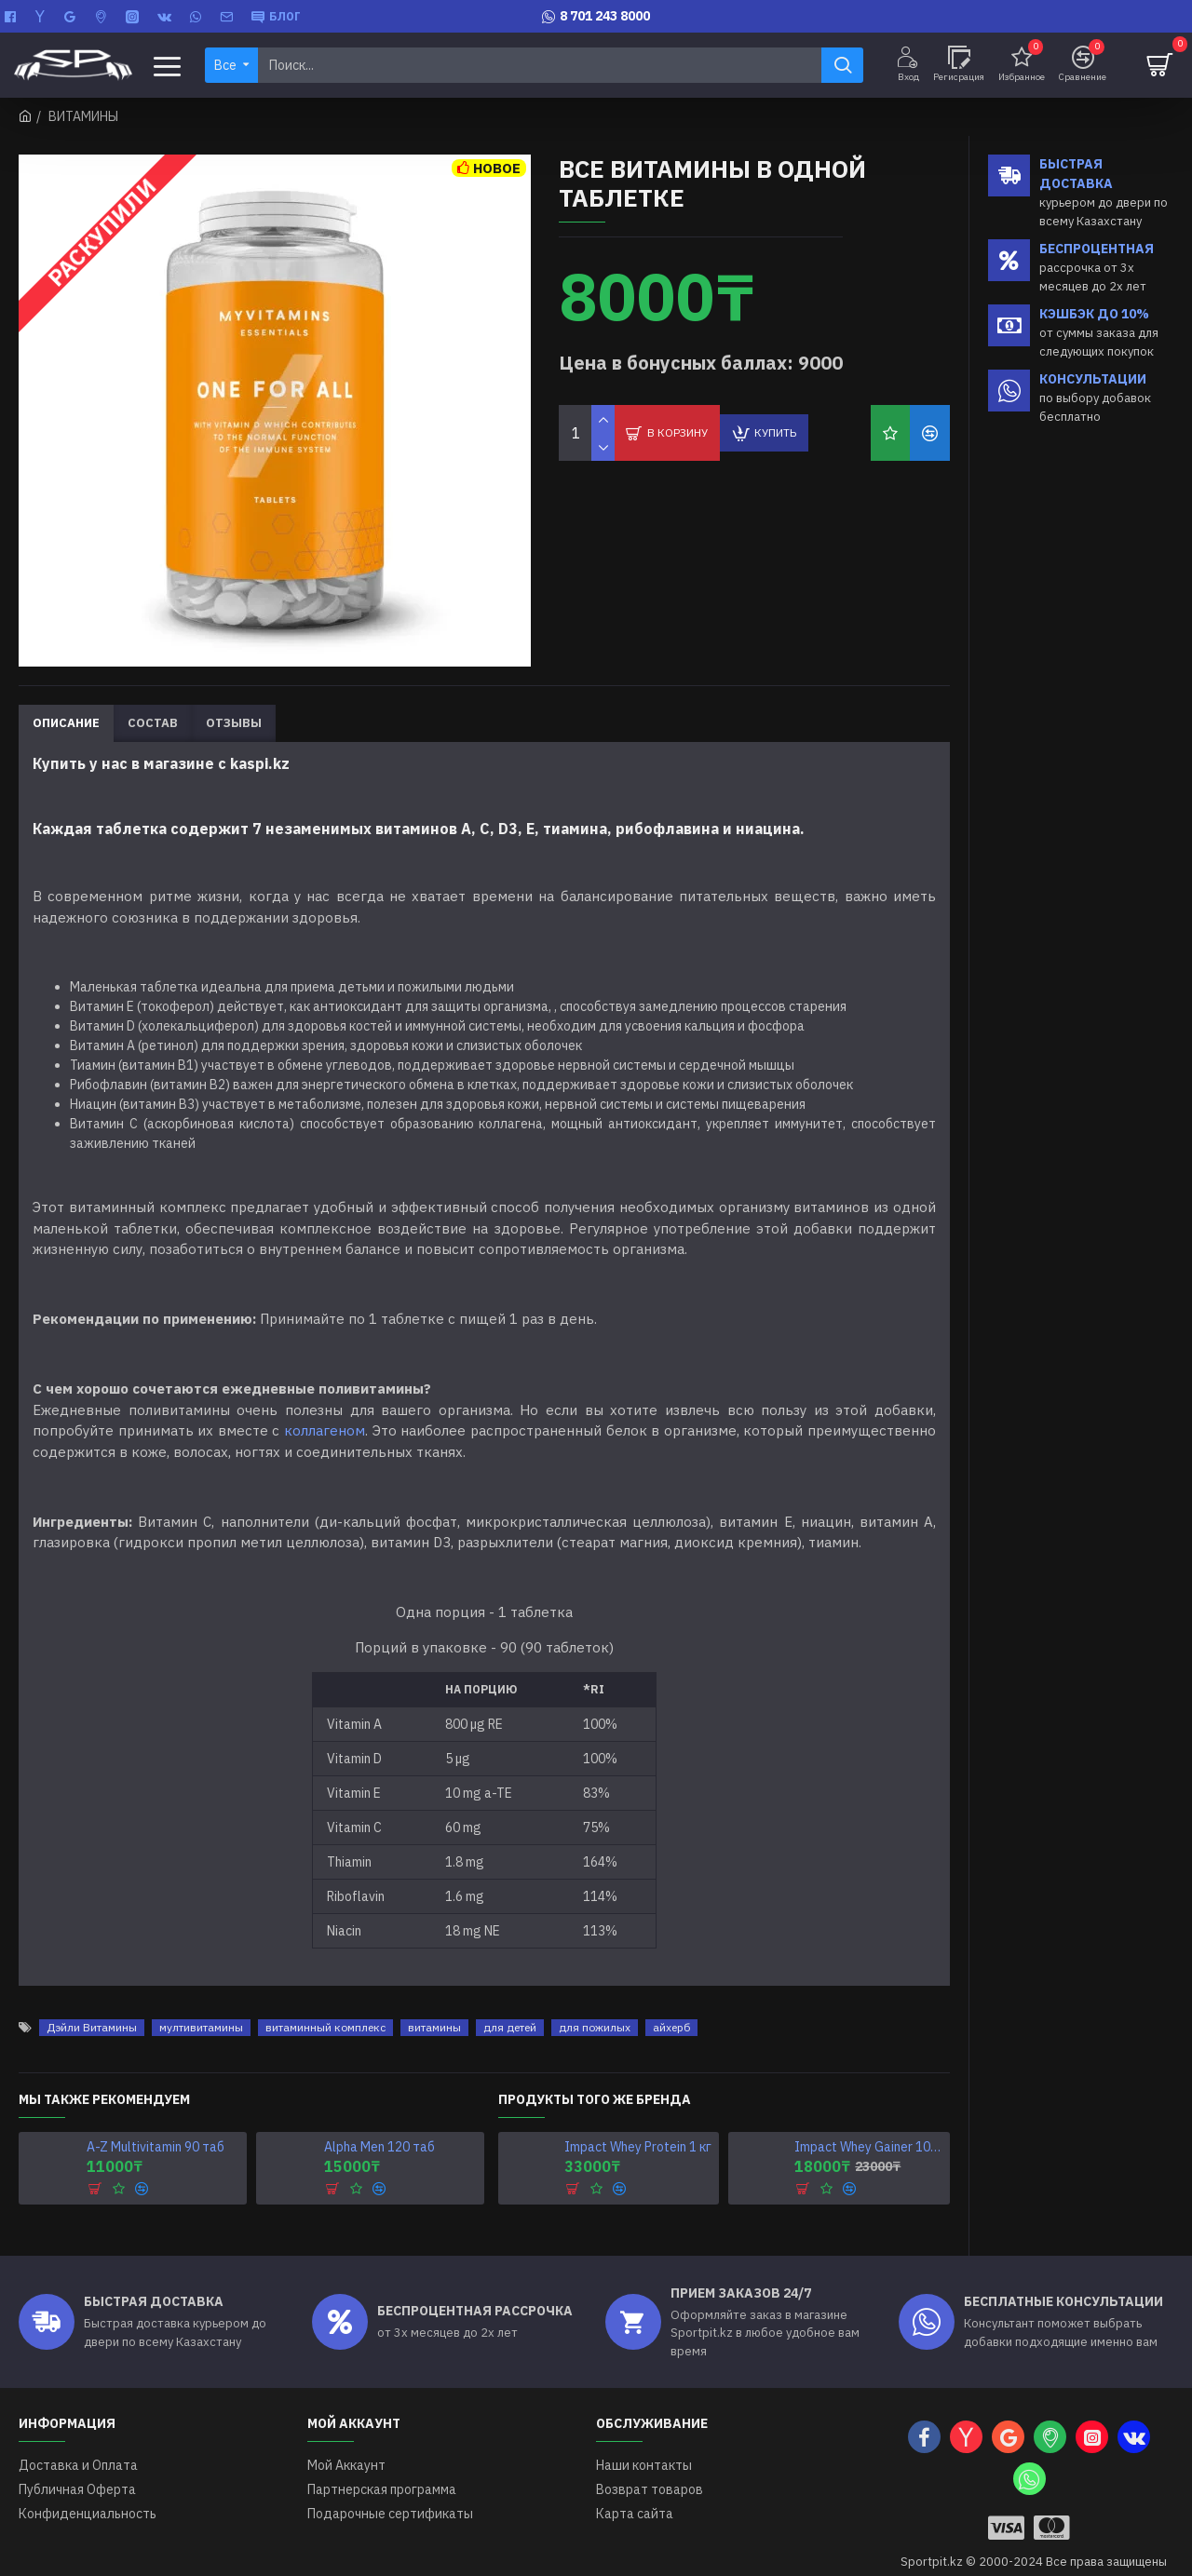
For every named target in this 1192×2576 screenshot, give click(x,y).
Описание (66, 723)
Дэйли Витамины (92, 2004)
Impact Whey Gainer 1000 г (868, 2123)
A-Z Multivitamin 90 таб (155, 2123)
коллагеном (324, 1430)
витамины (434, 2004)
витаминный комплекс (325, 2004)
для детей (509, 2004)
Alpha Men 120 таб (379, 2123)
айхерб (671, 2004)
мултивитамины (201, 2004)
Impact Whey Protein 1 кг (637, 2123)
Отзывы (234, 723)
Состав (153, 723)
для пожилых (594, 2004)
